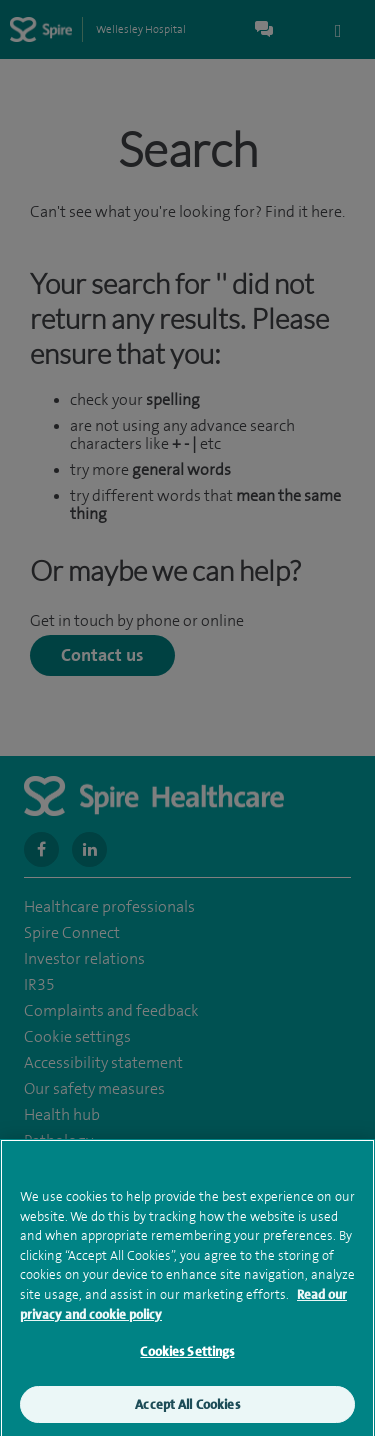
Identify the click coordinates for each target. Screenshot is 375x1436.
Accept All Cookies (187, 1413)
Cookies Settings (187, 1361)
